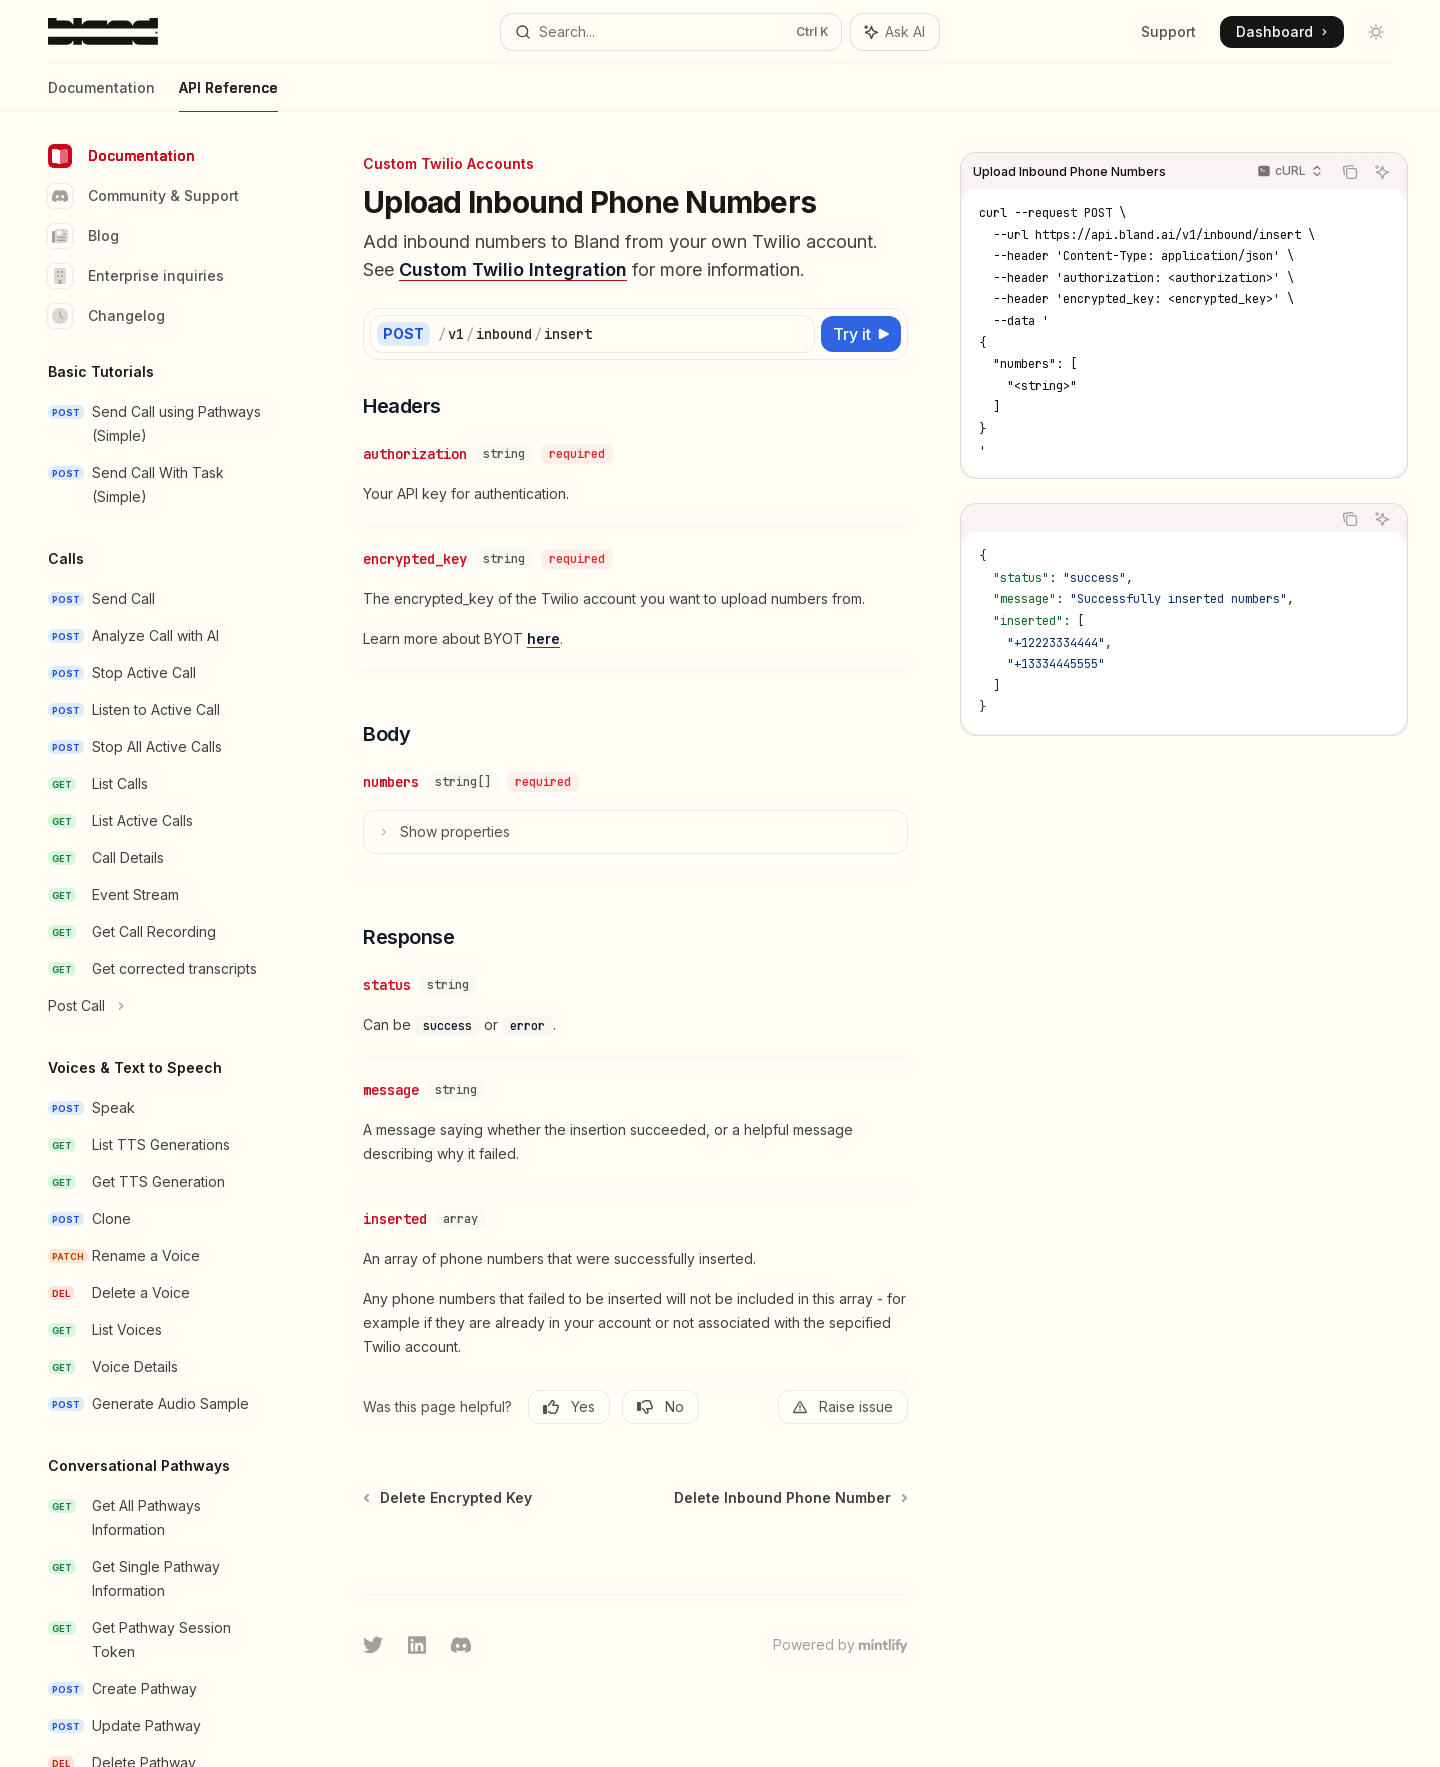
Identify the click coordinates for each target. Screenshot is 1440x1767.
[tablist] (1146, 519)
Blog (83, 236)
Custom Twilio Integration (513, 269)
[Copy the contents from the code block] (1350, 172)
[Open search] (670, 32)
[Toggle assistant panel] (895, 32)
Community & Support (143, 196)
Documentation (101, 95)
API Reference (228, 95)
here (543, 638)
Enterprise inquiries (136, 276)
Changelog (106, 316)
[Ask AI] (1382, 172)
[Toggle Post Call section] (160, 1006)
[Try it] (861, 334)
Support (1168, 31)
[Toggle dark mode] (1376, 32)
